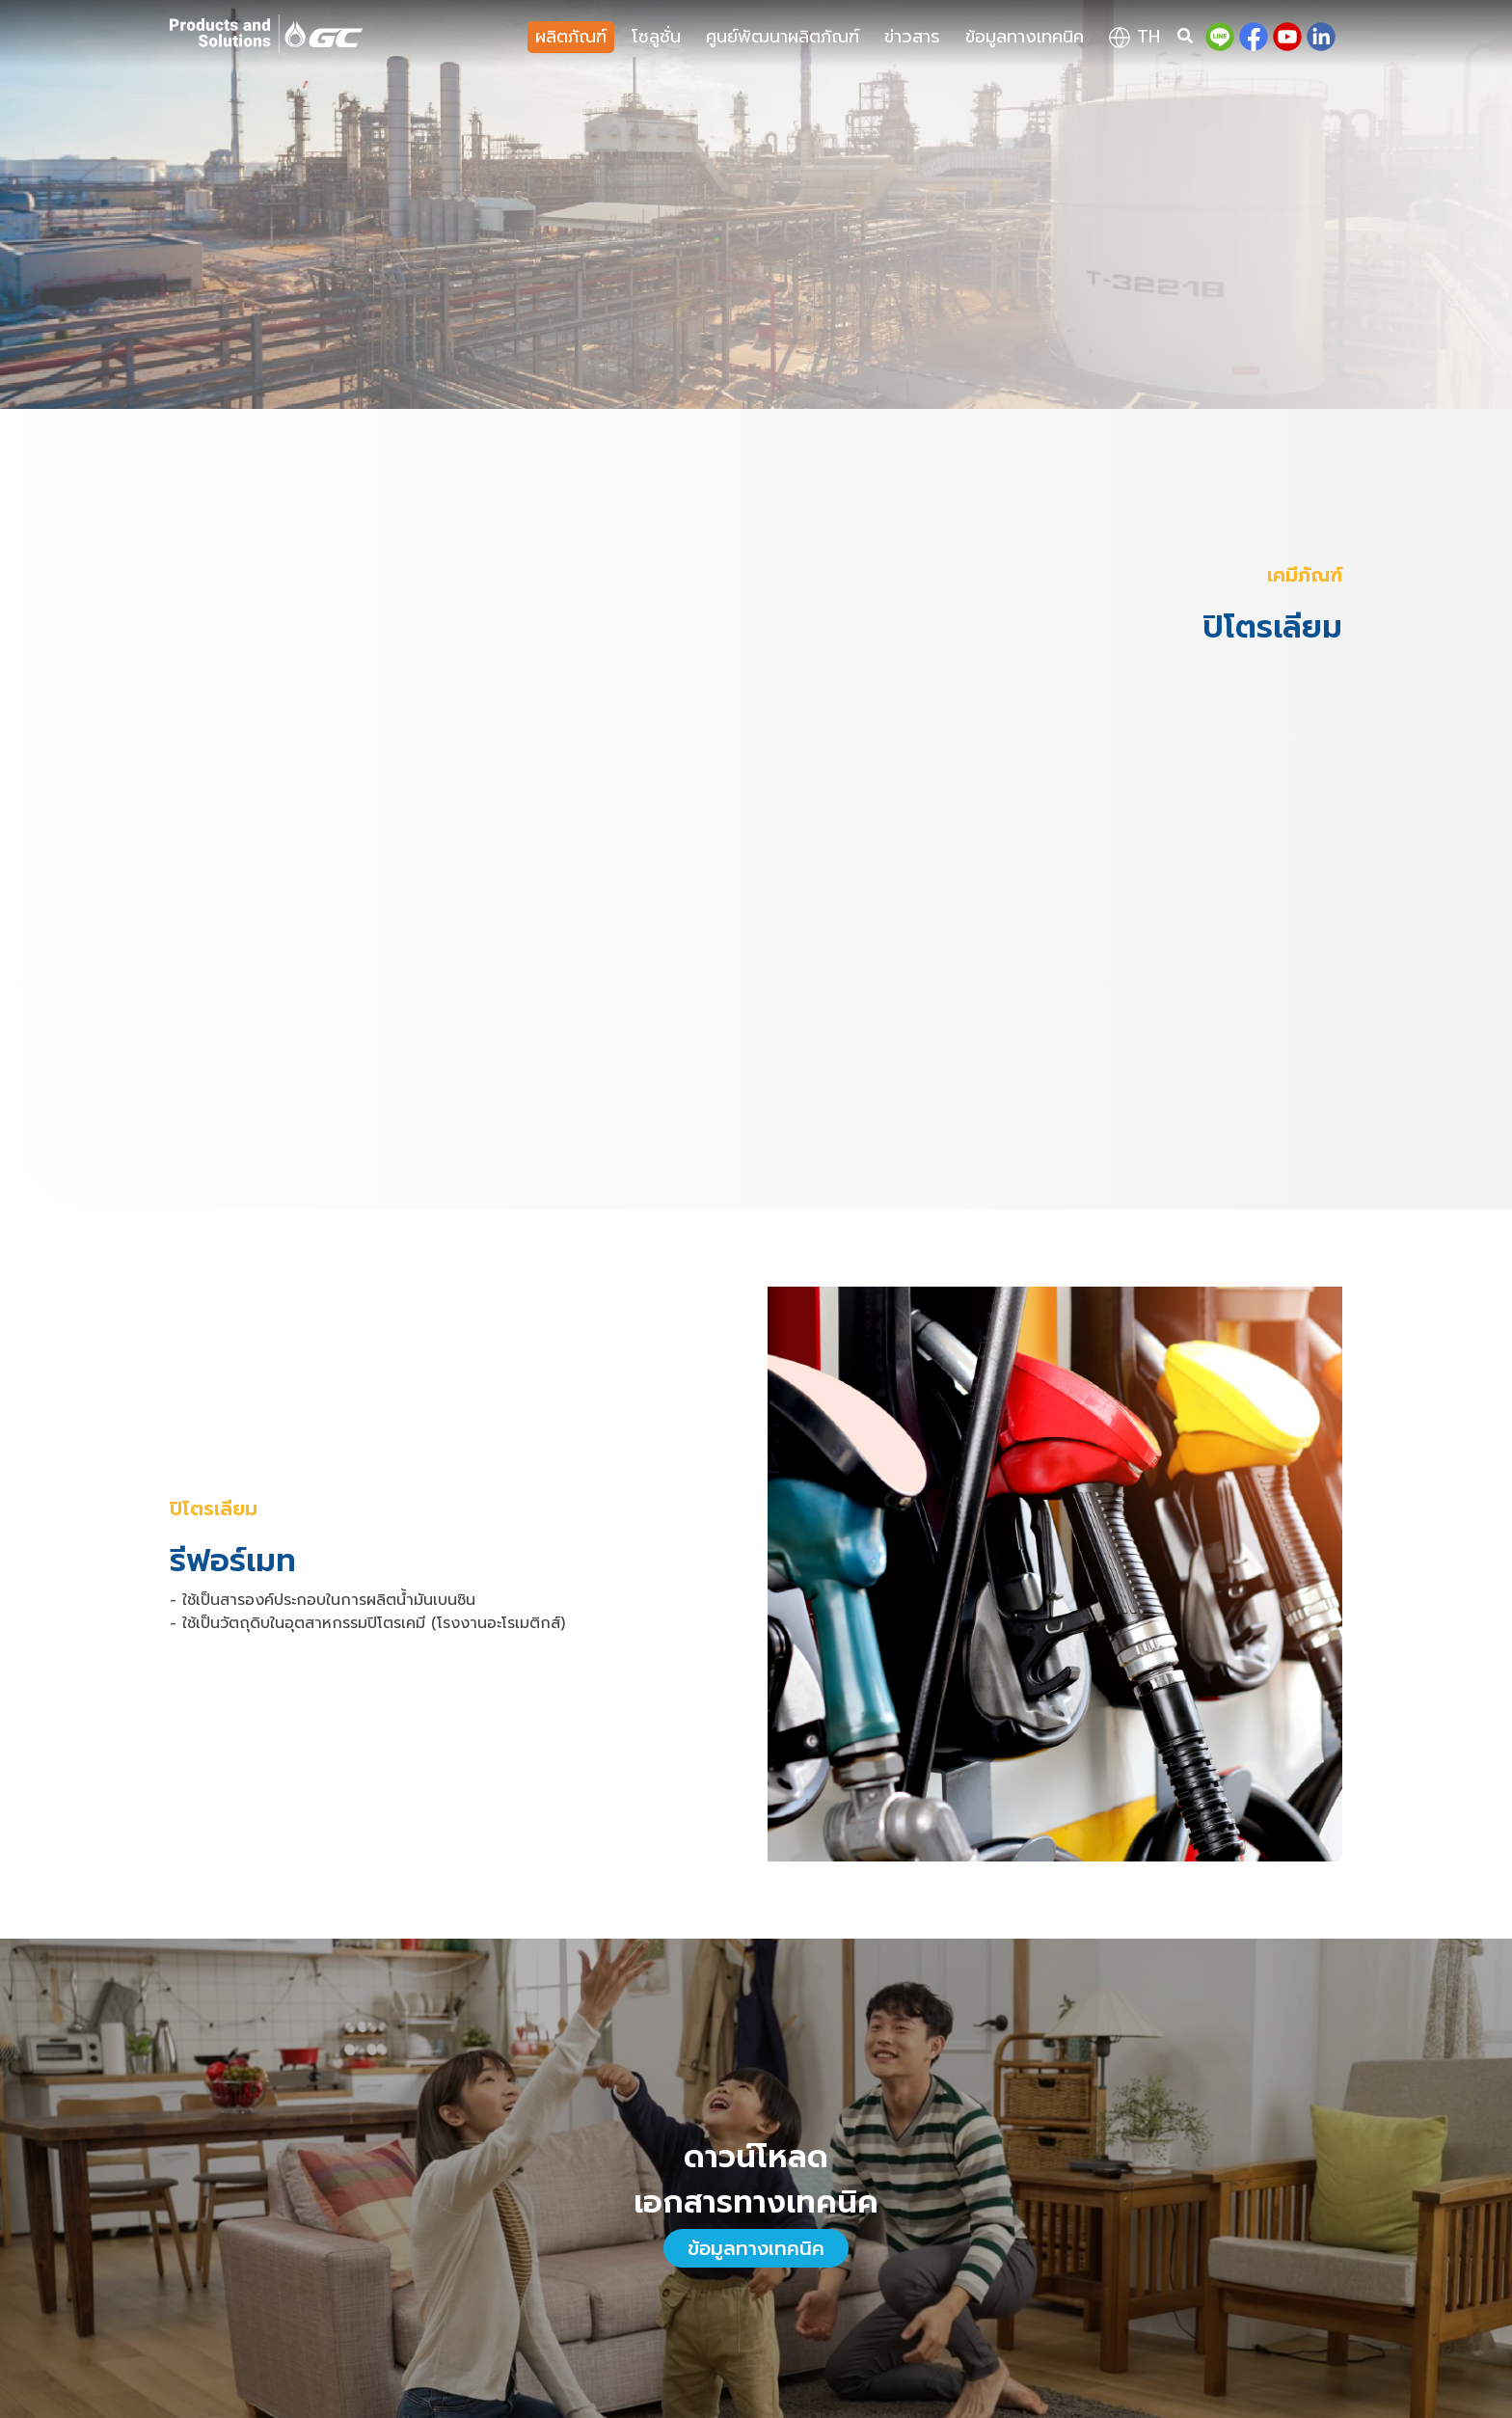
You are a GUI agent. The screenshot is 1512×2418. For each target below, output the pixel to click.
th (1134, 36)
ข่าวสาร (912, 36)
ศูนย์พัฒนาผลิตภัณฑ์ (782, 36)
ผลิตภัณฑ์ (571, 36)
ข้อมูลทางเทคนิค (1024, 36)
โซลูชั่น (656, 36)
